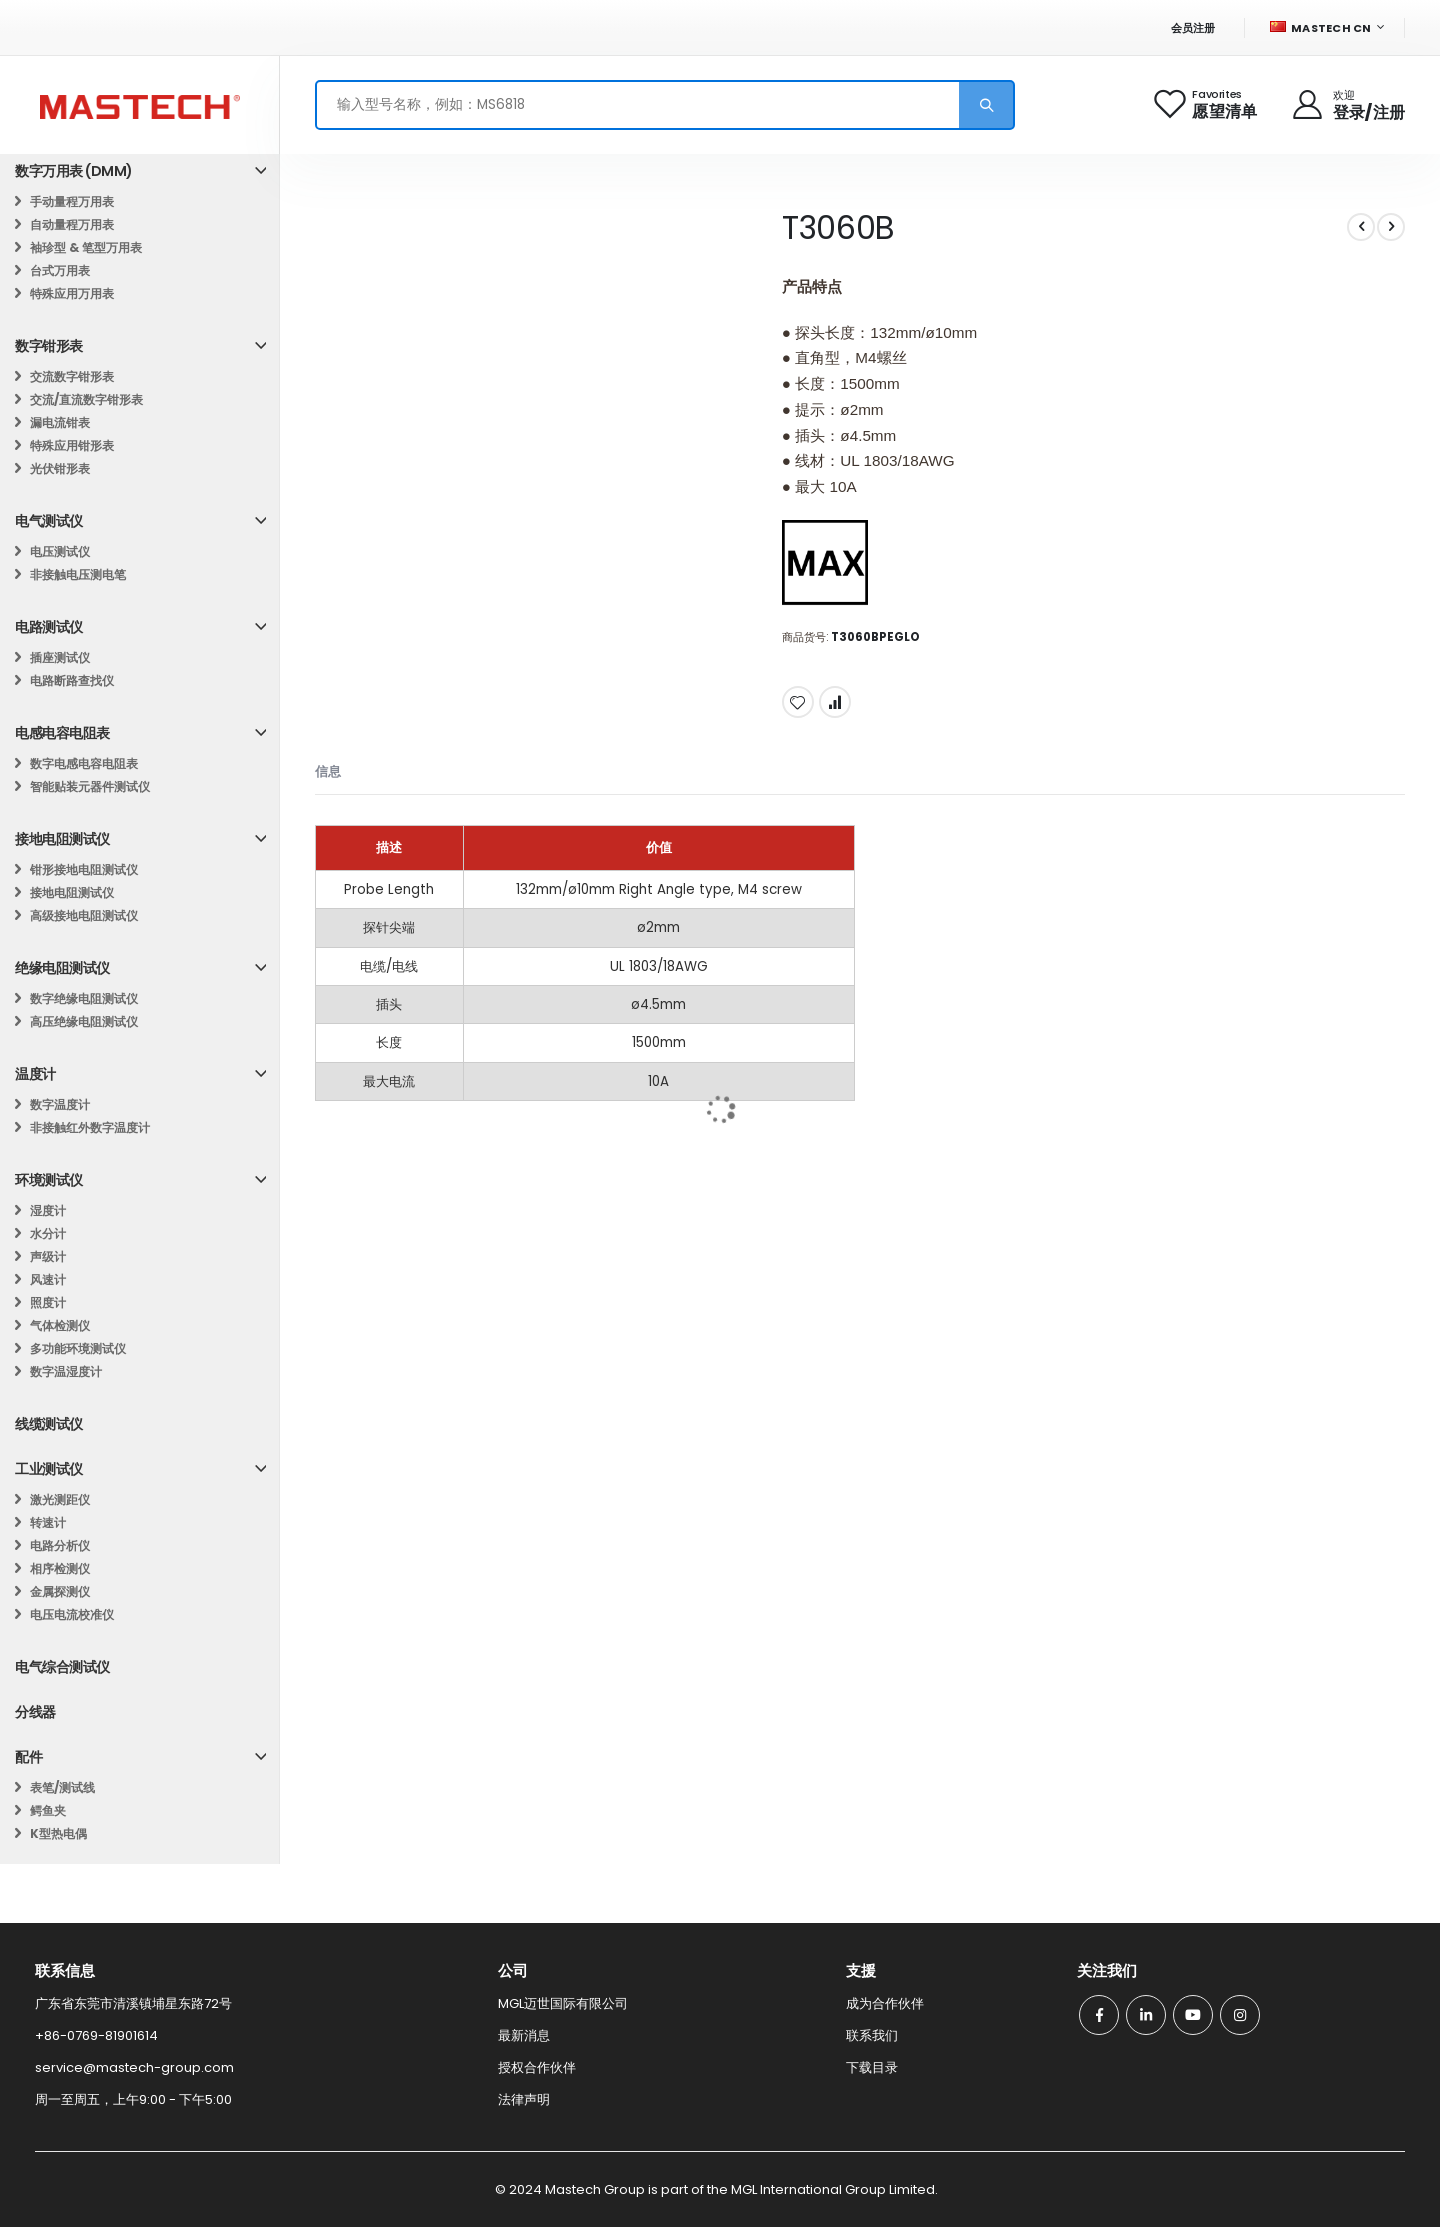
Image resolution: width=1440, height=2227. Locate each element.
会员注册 (1193, 28)
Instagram (1240, 2015)
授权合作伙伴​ (537, 2067)
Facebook (1099, 2015)
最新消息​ (524, 2035)
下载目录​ (872, 2067)
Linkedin (1146, 2015)
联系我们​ (872, 2035)
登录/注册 (1369, 112)
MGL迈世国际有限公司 (563, 2003)
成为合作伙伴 (885, 2003)
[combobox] (665, 105)
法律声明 (524, 2099)
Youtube (1193, 2015)
